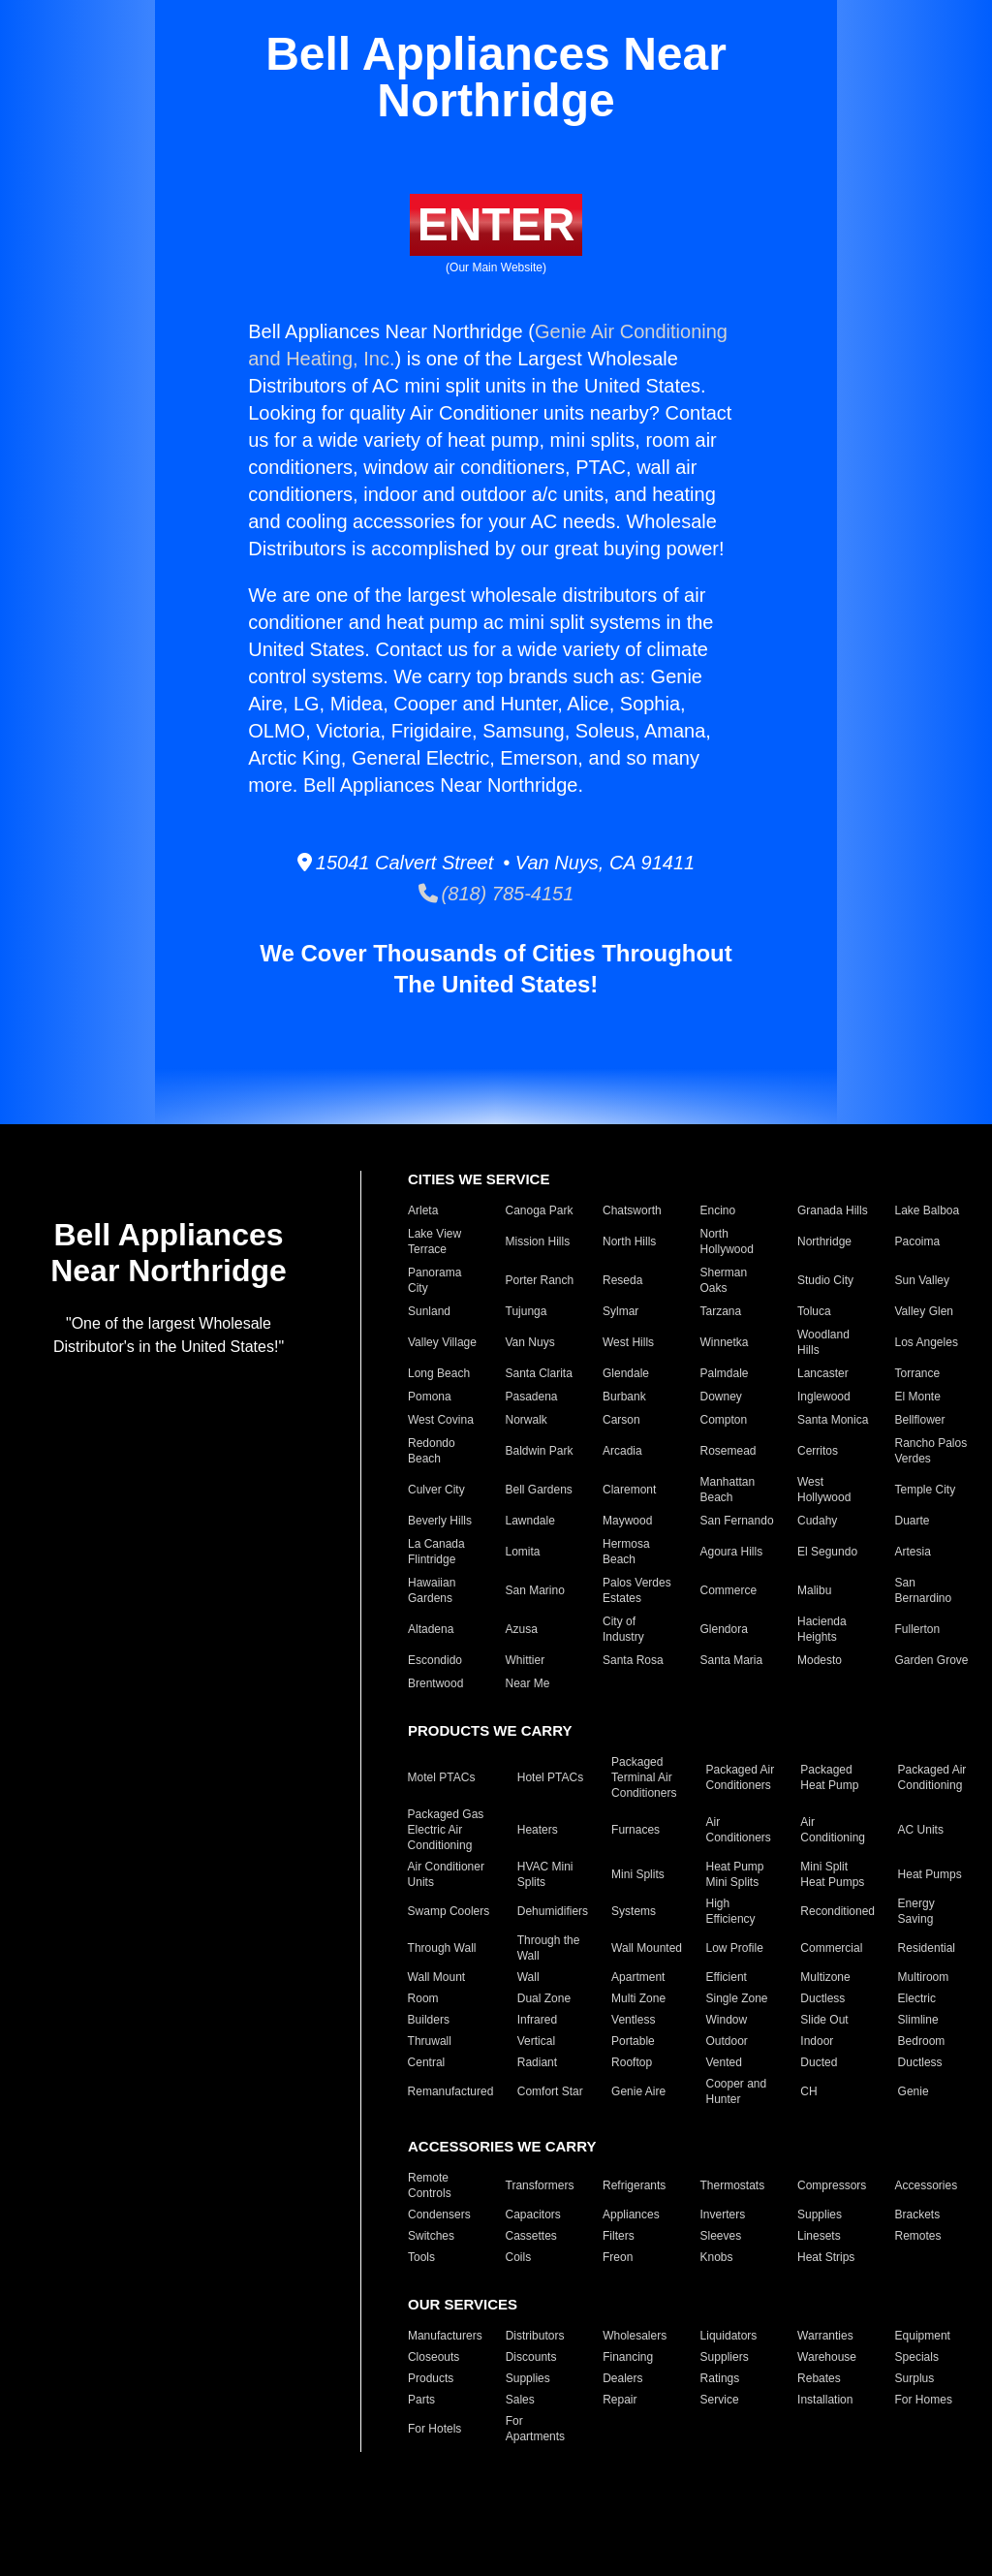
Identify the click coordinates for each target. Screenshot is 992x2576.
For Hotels (434, 2428)
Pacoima (918, 1241)
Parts (421, 2399)
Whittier (525, 1660)
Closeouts (433, 2357)
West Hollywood (824, 1489)
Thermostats (732, 2185)
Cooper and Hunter (735, 2091)
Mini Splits (638, 1874)
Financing (628, 2357)
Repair (619, 2399)
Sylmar (620, 1311)
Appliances (631, 2214)
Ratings (720, 2378)
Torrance (918, 1373)
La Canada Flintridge (436, 1551)
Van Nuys (530, 1342)
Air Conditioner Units (446, 1874)
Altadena (430, 1629)
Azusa (522, 1629)
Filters (619, 2236)
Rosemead (728, 1451)
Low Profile (733, 1948)
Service (719, 2399)
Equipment (922, 2335)
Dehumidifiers (552, 1911)
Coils (519, 2257)
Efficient (725, 1977)
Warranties (825, 2335)
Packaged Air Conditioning (932, 1777)
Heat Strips (825, 2257)
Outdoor (726, 2041)
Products (430, 2378)
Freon (618, 2257)
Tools (421, 2257)
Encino (718, 1210)
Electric (917, 1998)
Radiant (537, 2062)
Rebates (819, 2378)
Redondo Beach (431, 1450)
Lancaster (823, 1373)
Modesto (819, 1660)
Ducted (818, 2062)
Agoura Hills (731, 1551)
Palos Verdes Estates (637, 1590)
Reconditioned (837, 1911)
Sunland (429, 1311)
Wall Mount (437, 1977)
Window (726, 2019)
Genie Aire (638, 2091)
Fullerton (918, 1629)
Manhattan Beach (728, 1489)
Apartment (638, 1977)
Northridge (824, 1241)
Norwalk (526, 1420)
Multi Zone (638, 1998)
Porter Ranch (540, 1280)
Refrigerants (634, 2185)
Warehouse (826, 2357)
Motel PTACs (442, 1777)
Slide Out (824, 2019)
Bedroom (922, 2041)
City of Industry (623, 1629)
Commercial (831, 1948)
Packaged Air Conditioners (739, 1777)
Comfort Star (550, 2091)
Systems (633, 1911)
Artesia (913, 1551)
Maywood (627, 1520)
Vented (723, 2062)
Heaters (537, 1830)
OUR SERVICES (462, 2304)
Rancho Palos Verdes (931, 1450)
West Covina (441, 1420)
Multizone (825, 1977)
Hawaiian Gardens (431, 1590)
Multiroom (923, 1977)
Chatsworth (632, 1210)
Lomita (523, 1551)
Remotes (918, 2236)
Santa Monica (832, 1420)
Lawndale (530, 1520)
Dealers (622, 2378)
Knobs (716, 2257)
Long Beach (439, 1373)
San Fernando (737, 1520)
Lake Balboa (927, 1210)
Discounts (531, 2357)
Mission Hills (538, 1241)
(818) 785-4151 (496, 893)
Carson (621, 1420)
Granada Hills (832, 1210)
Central (427, 2062)
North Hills (629, 1241)
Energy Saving (916, 1911)
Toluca (814, 1311)
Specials (917, 2357)
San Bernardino (923, 1590)
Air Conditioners (737, 1829)
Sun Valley (922, 1280)
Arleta (423, 1210)
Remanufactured (451, 2091)
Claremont (629, 1489)
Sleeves (721, 2236)
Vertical (536, 2041)
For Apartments (535, 2428)
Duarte (912, 1520)
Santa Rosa (633, 1660)
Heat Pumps (930, 1874)
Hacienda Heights (822, 1629)
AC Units (921, 1830)
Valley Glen (924, 1311)
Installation (824, 2399)
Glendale (626, 1373)
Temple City (925, 1489)
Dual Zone (544, 1998)
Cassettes (531, 2236)
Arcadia (622, 1451)
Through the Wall (548, 1948)
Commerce (729, 1590)
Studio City (825, 1280)
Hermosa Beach (626, 1551)
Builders (429, 2019)
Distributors (535, 2335)
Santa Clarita (539, 1373)
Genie (913, 2091)
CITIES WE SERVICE (478, 1179)
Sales (520, 2399)
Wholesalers (634, 2335)
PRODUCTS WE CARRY (490, 1730)
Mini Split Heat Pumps (832, 1874)
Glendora (724, 1629)
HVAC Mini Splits (545, 1874)
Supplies (819, 2214)
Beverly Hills (440, 1520)
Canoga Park (540, 1210)
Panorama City (434, 1280)
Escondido (435, 1660)
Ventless (633, 2019)
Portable (633, 2041)
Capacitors (533, 2214)
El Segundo (827, 1551)
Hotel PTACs (550, 1777)
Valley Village (442, 1342)
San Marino (535, 1590)
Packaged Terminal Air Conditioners (643, 1777)
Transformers (540, 2185)
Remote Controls (429, 2185)
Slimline (918, 2019)
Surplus (915, 2378)
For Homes (923, 2399)
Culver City (436, 1489)
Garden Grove (932, 1660)
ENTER (496, 224)
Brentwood (435, 1683)
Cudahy (817, 1520)
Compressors (831, 2185)
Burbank (624, 1396)
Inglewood (824, 1396)
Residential (926, 1948)
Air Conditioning (832, 1829)
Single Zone (736, 1998)
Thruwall (429, 2041)
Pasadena (532, 1396)
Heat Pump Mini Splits (734, 1874)
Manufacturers (445, 2335)
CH (808, 2091)
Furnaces (635, 1830)
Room (423, 1998)
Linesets (819, 2236)
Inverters (723, 2214)
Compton (724, 1420)
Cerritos (817, 1451)
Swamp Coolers (449, 1911)
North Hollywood (727, 1241)
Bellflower (920, 1420)
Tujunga (526, 1311)
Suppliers (724, 2357)
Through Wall (442, 1948)
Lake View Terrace (434, 1241)
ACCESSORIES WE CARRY (502, 2146)
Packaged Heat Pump (829, 1777)
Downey (721, 1396)
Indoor (816, 2041)
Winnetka (724, 1342)
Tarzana (721, 1311)
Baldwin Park (540, 1451)
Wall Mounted (646, 1948)
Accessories (926, 2185)
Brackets (918, 2214)
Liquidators (729, 2335)
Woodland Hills (823, 1342)
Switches (431, 2236)
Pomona (429, 1396)
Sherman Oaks (724, 1280)
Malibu (814, 1590)
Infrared (537, 2019)
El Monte (918, 1396)
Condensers (439, 2214)
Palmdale (724, 1373)
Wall (528, 1977)
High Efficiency (730, 1911)
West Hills (628, 1342)
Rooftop (631, 2062)
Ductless (822, 1998)
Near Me (528, 1683)
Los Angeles (926, 1342)
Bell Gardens (539, 1489)
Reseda (622, 1280)
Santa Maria (731, 1660)
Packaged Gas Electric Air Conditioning (446, 1829)
